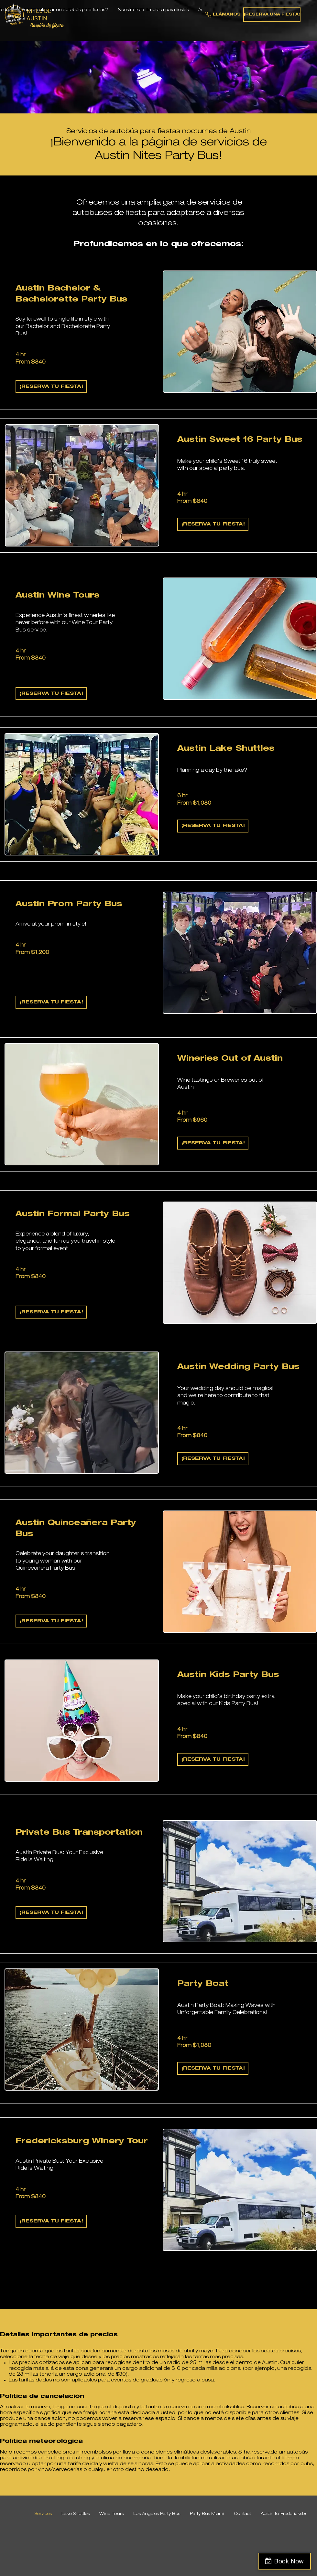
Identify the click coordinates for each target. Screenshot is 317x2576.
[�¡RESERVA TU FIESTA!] (51, 1312)
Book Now (288, 2561)
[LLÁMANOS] (222, 14)
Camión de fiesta (47, 25)
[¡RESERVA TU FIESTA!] (51, 386)
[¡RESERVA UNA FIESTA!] (272, 14)
